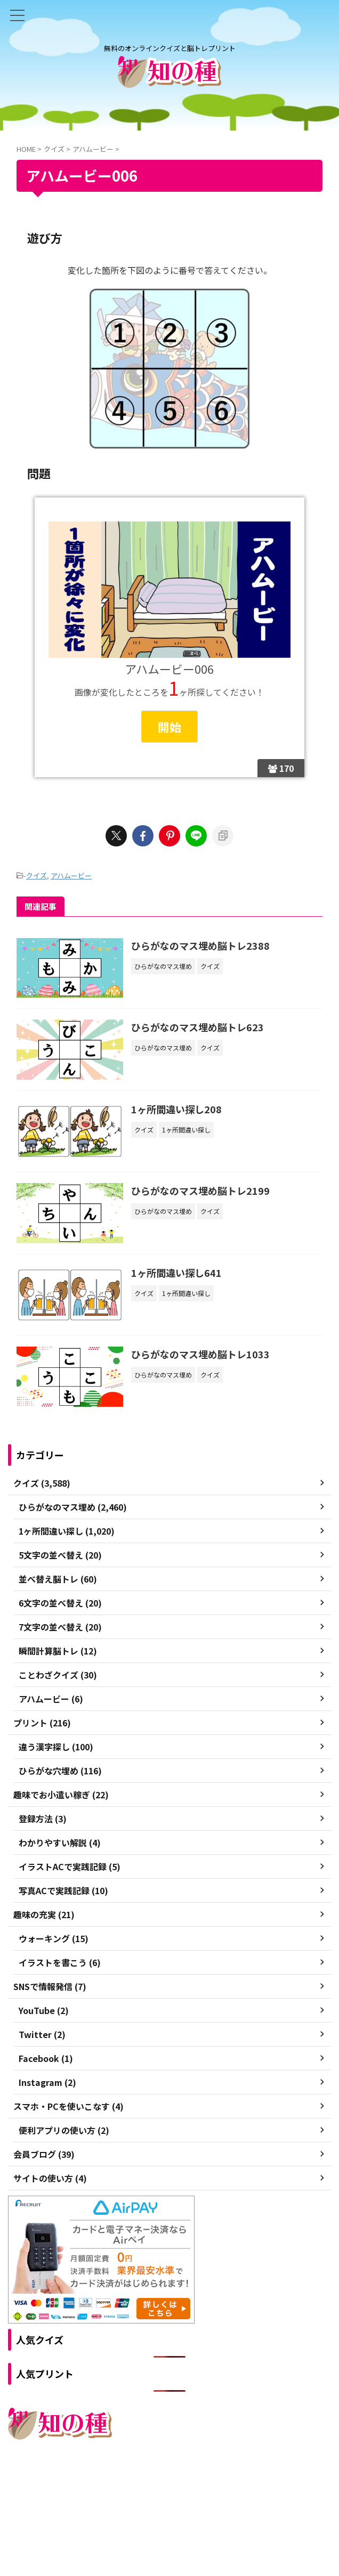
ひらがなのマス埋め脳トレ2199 (200, 1190)
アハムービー (71, 875)
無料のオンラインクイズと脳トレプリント (169, 2504)
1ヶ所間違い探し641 (176, 1272)
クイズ (36, 875)
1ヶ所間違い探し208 (176, 1109)
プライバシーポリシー (192, 2484)
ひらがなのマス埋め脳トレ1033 (200, 1354)
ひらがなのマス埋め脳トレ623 (197, 1027)
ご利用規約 (131, 2484)
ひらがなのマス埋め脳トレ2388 (200, 945)
